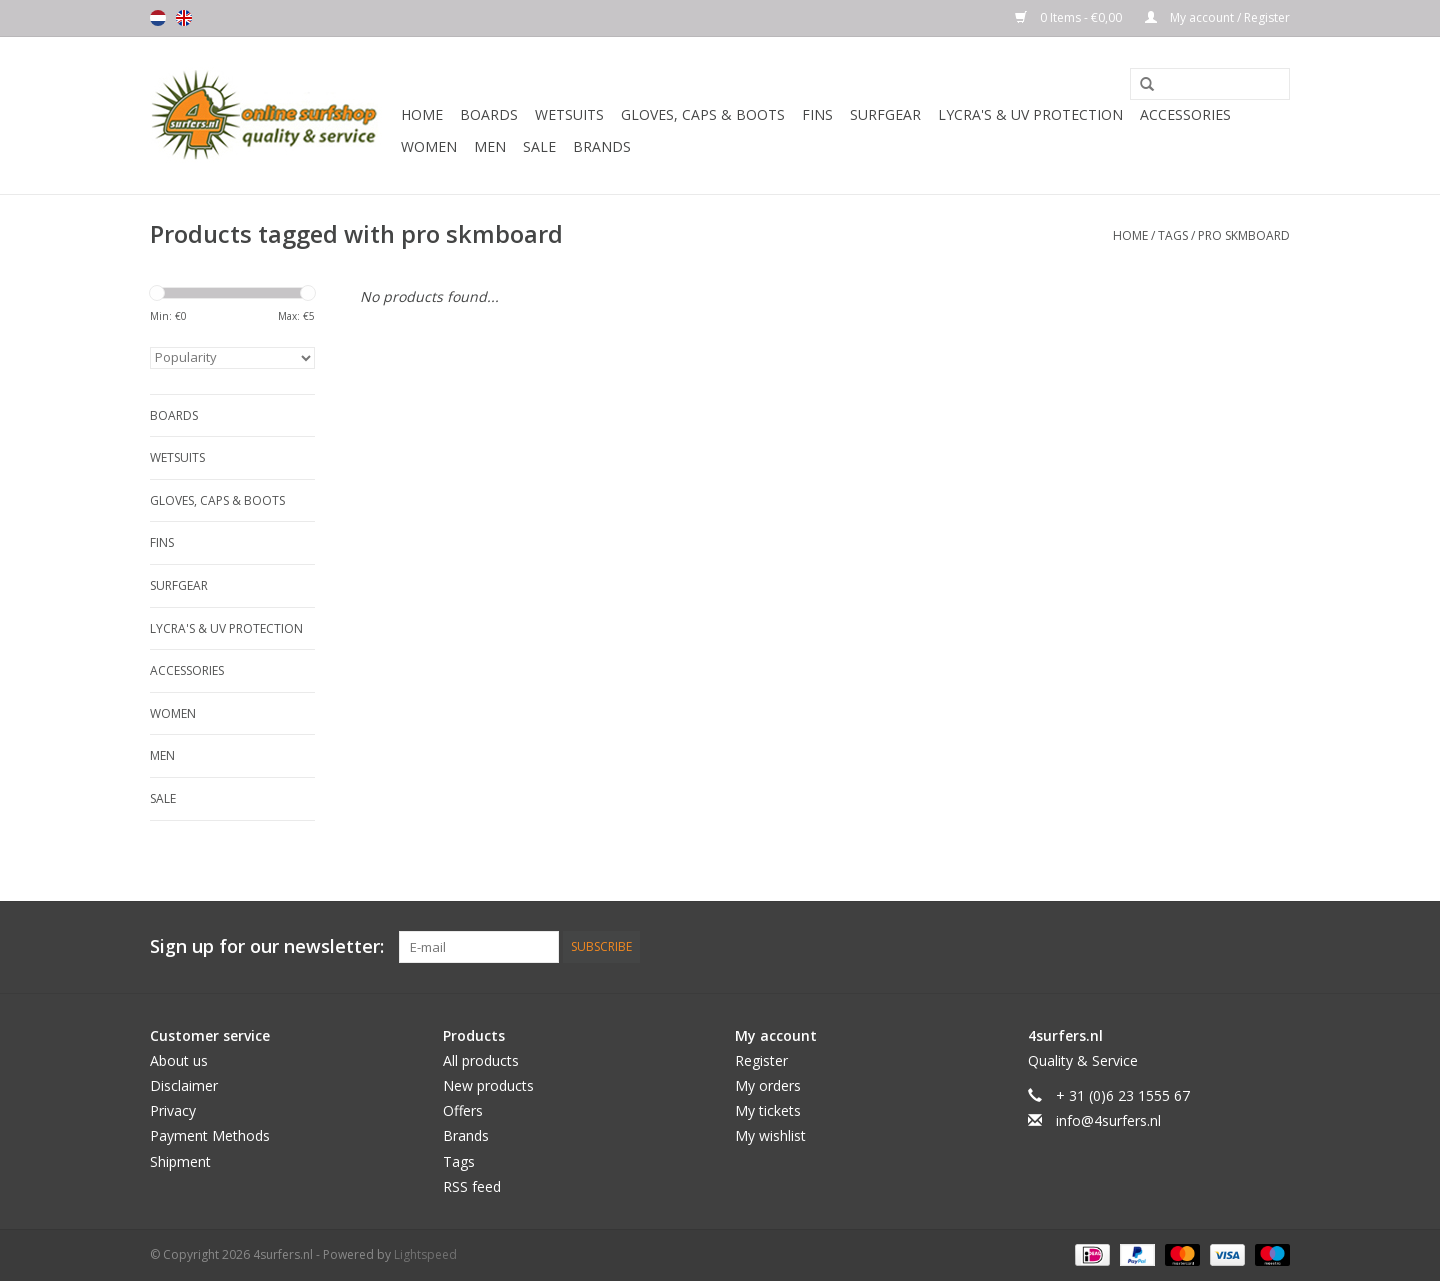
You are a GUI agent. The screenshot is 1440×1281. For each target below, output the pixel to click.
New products (488, 1085)
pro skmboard (1244, 235)
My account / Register (1217, 17)
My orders (768, 1085)
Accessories (1185, 114)
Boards (489, 114)
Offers (463, 1110)
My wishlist (770, 1135)
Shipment (180, 1161)
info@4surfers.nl (1108, 1120)
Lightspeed (425, 1254)
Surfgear (885, 114)
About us (179, 1060)
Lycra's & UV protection (1030, 114)
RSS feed (472, 1186)
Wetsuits (569, 114)
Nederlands (158, 18)
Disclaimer (184, 1085)
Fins (817, 114)
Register (761, 1060)
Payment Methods (210, 1135)
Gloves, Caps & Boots (703, 114)
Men (490, 146)
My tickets (768, 1110)
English (184, 18)
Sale (539, 146)
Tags (1173, 235)
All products (481, 1060)
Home (422, 114)
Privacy (173, 1110)
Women (429, 146)
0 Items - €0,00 (1070, 17)
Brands (602, 146)
